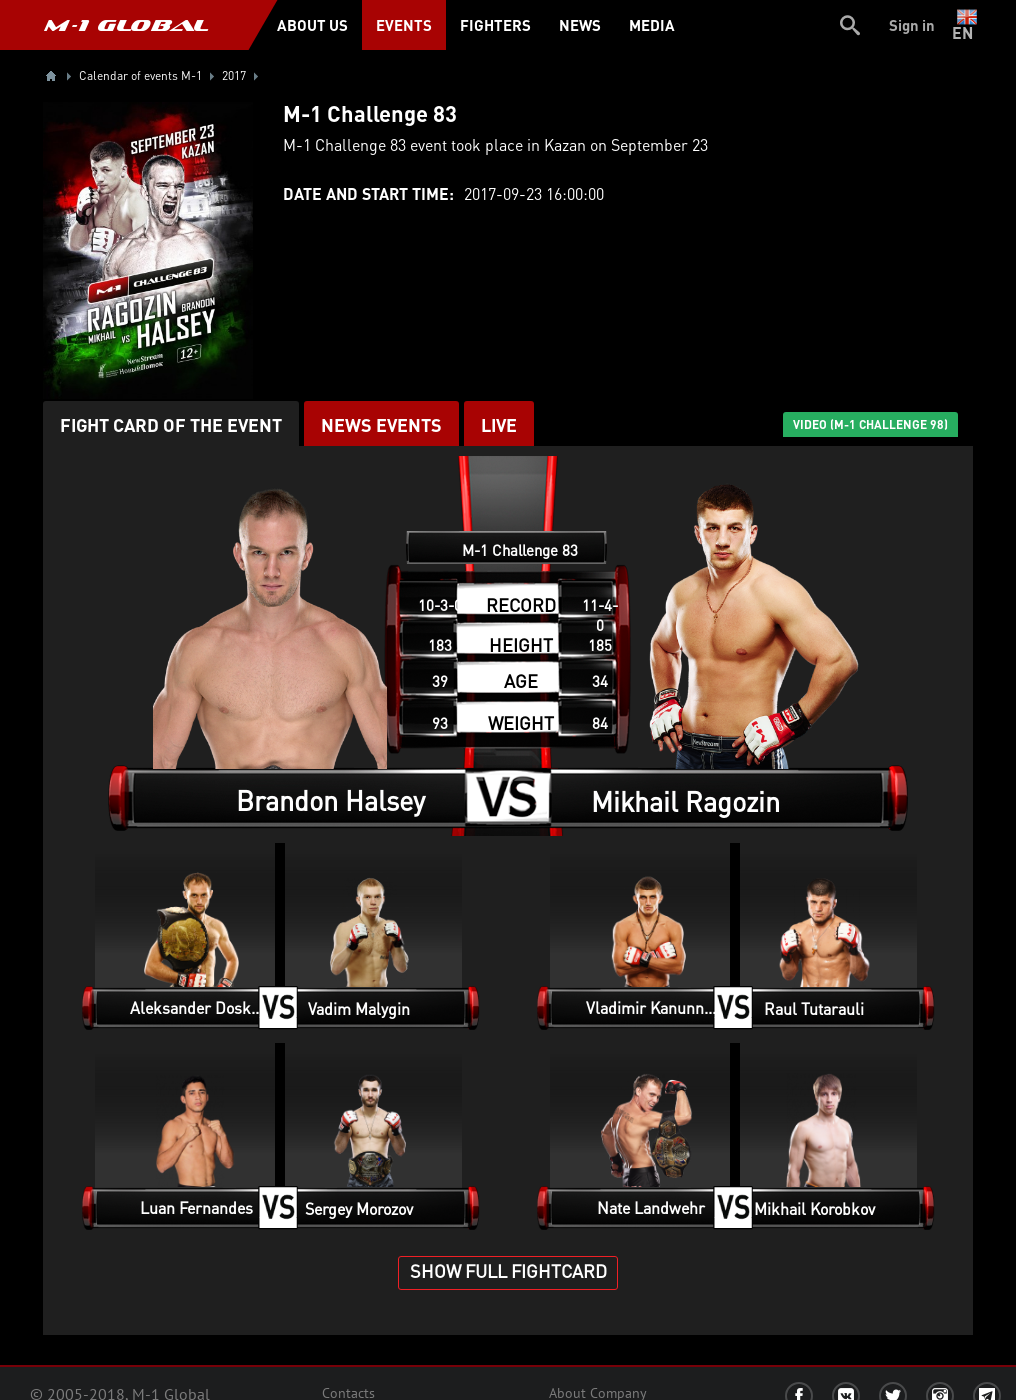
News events (381, 424)
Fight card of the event (171, 424)
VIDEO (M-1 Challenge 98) (870, 424)
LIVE (499, 424)
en (966, 25)
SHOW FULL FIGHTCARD (508, 1270)
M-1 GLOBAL (126, 25)
